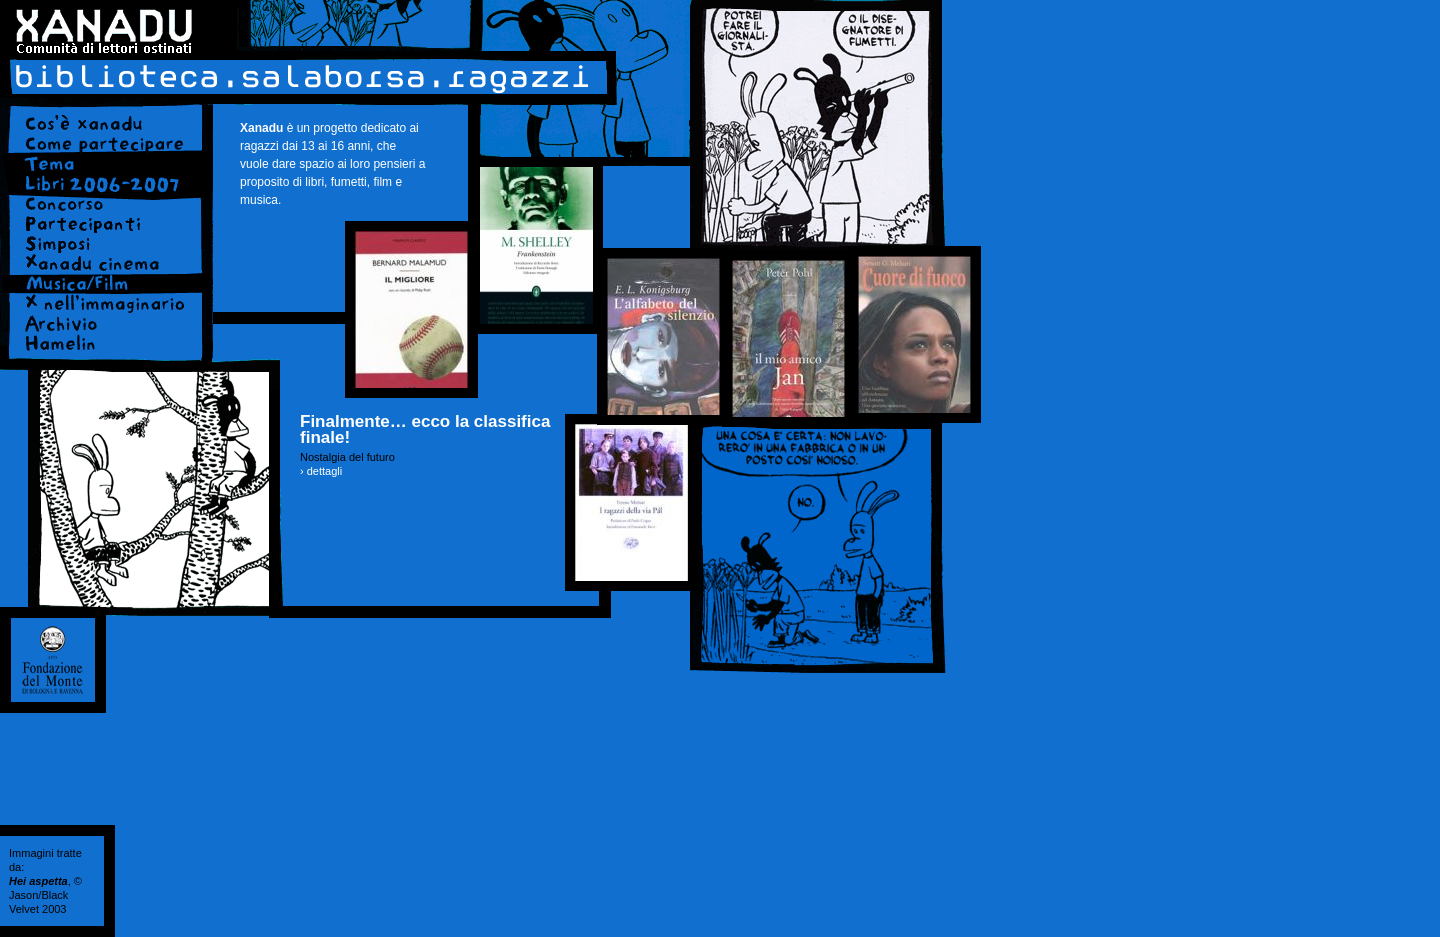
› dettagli (321, 471)
